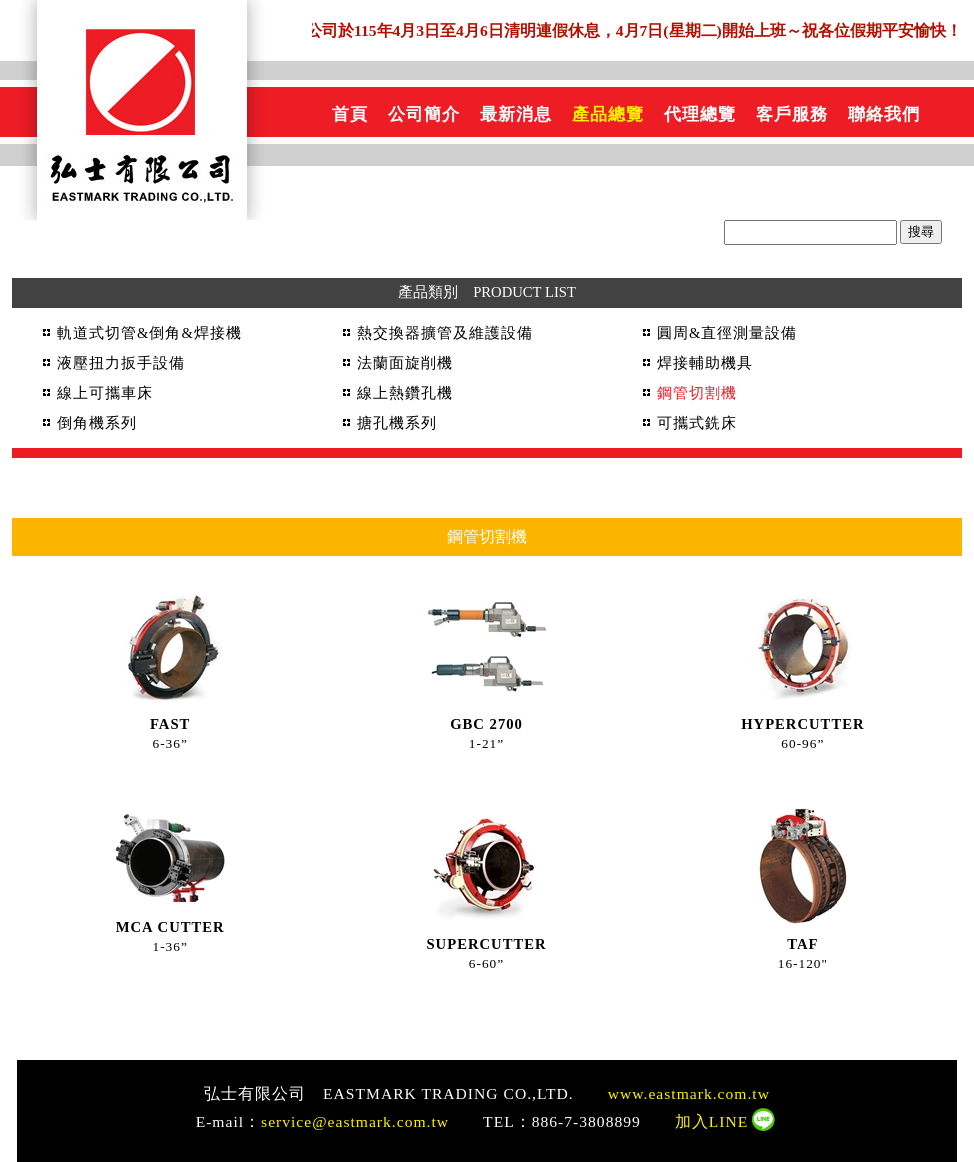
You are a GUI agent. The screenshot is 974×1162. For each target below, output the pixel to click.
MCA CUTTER (170, 927)
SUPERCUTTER (486, 944)
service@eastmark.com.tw (355, 1121)
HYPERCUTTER (802, 724)
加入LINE (712, 1121)
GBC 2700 (486, 724)
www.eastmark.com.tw (689, 1093)
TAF (802, 944)
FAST (170, 724)
